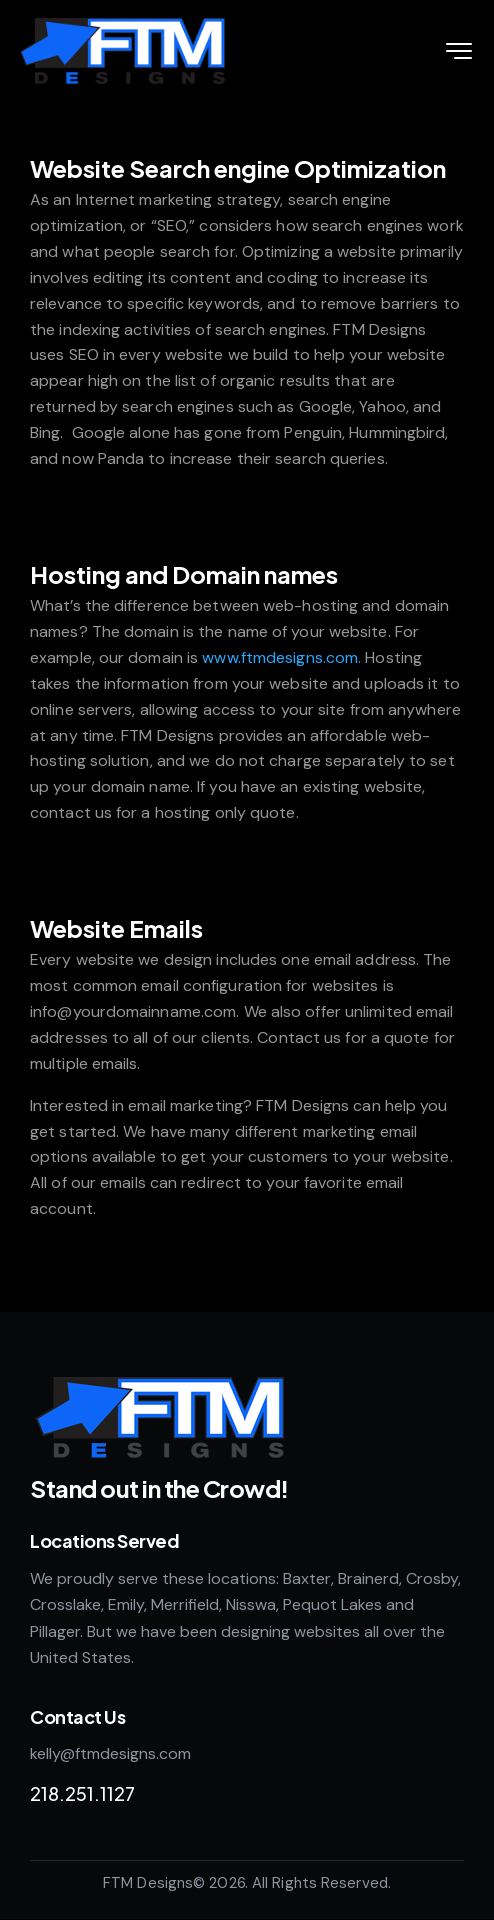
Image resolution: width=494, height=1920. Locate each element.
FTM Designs (148, 1883)
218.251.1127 (82, 1793)
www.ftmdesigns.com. (281, 657)
